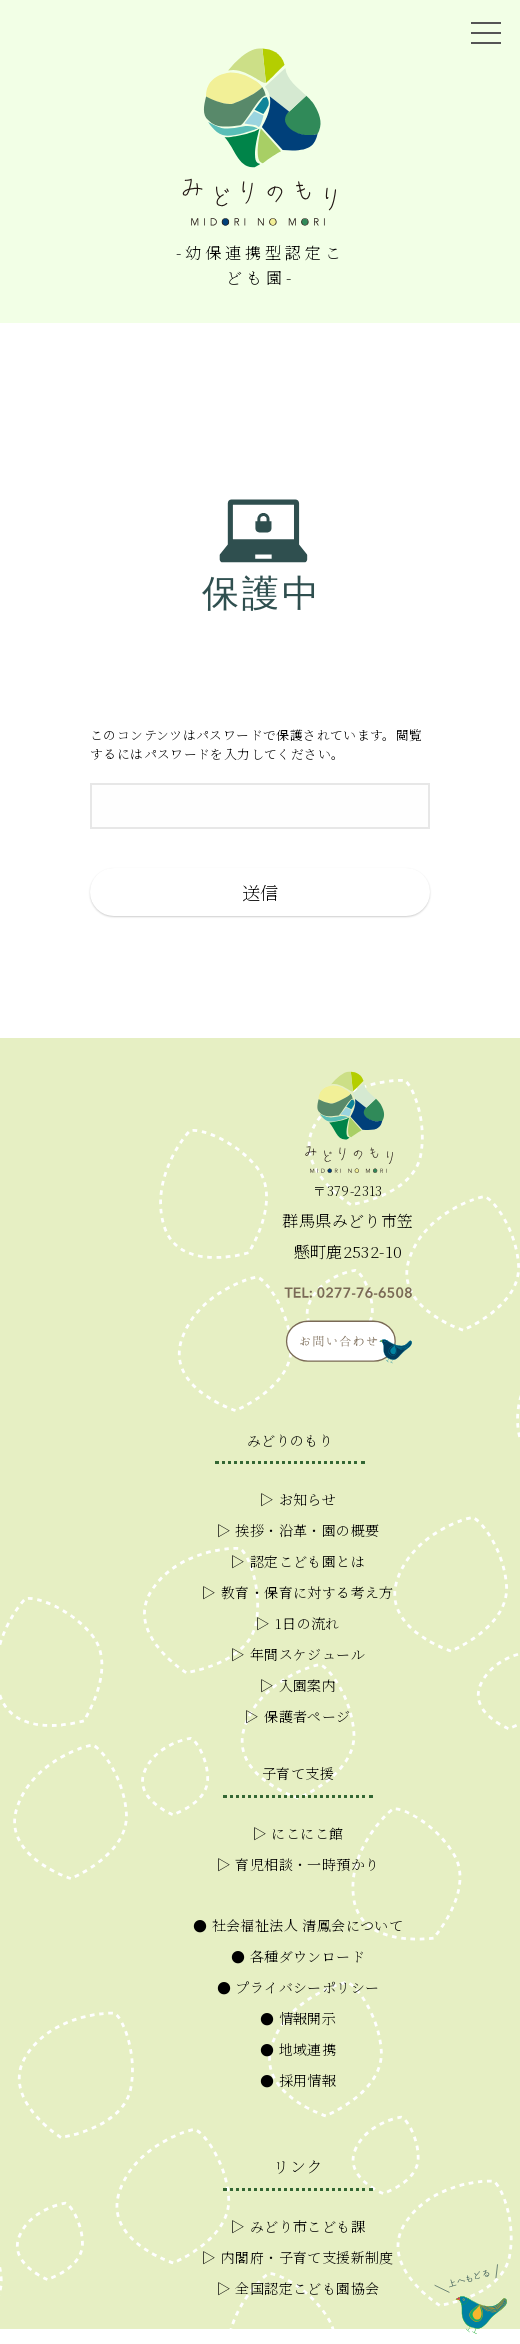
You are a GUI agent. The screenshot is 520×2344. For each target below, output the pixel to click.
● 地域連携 (298, 2049)
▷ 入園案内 (298, 1685)
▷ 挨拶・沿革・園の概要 (298, 1530)
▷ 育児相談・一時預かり (298, 1864)
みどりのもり (290, 1440)
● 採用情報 (298, 2080)
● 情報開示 (298, 2018)
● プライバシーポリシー (298, 1987)
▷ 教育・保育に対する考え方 (297, 1592)
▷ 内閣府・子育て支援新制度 (297, 2257)
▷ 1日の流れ (298, 1623)
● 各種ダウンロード (298, 1956)
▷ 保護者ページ (297, 1716)
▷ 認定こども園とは (298, 1561)
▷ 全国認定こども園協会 (298, 2288)
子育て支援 (298, 1773)
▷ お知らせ (298, 1499)
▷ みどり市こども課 (298, 2226)
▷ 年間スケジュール (298, 1654)
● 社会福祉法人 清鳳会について (298, 1925)
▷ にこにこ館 (298, 1833)
